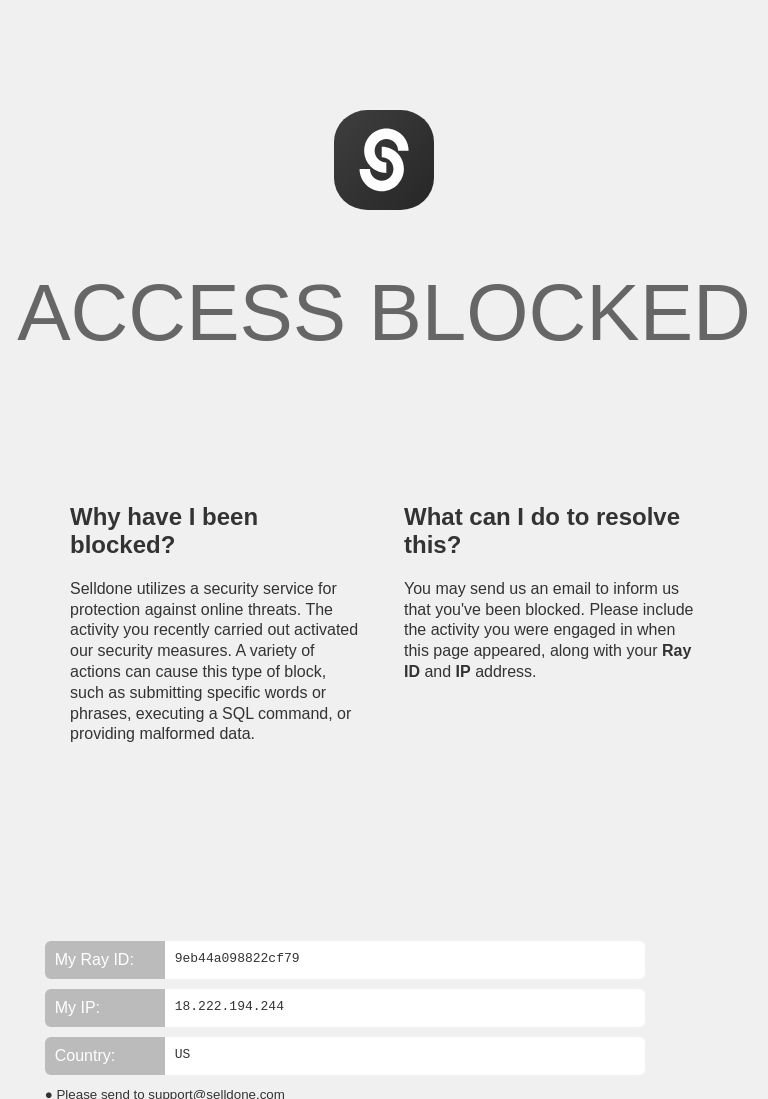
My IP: (77, 1007)
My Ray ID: (94, 959)
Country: (85, 1055)
